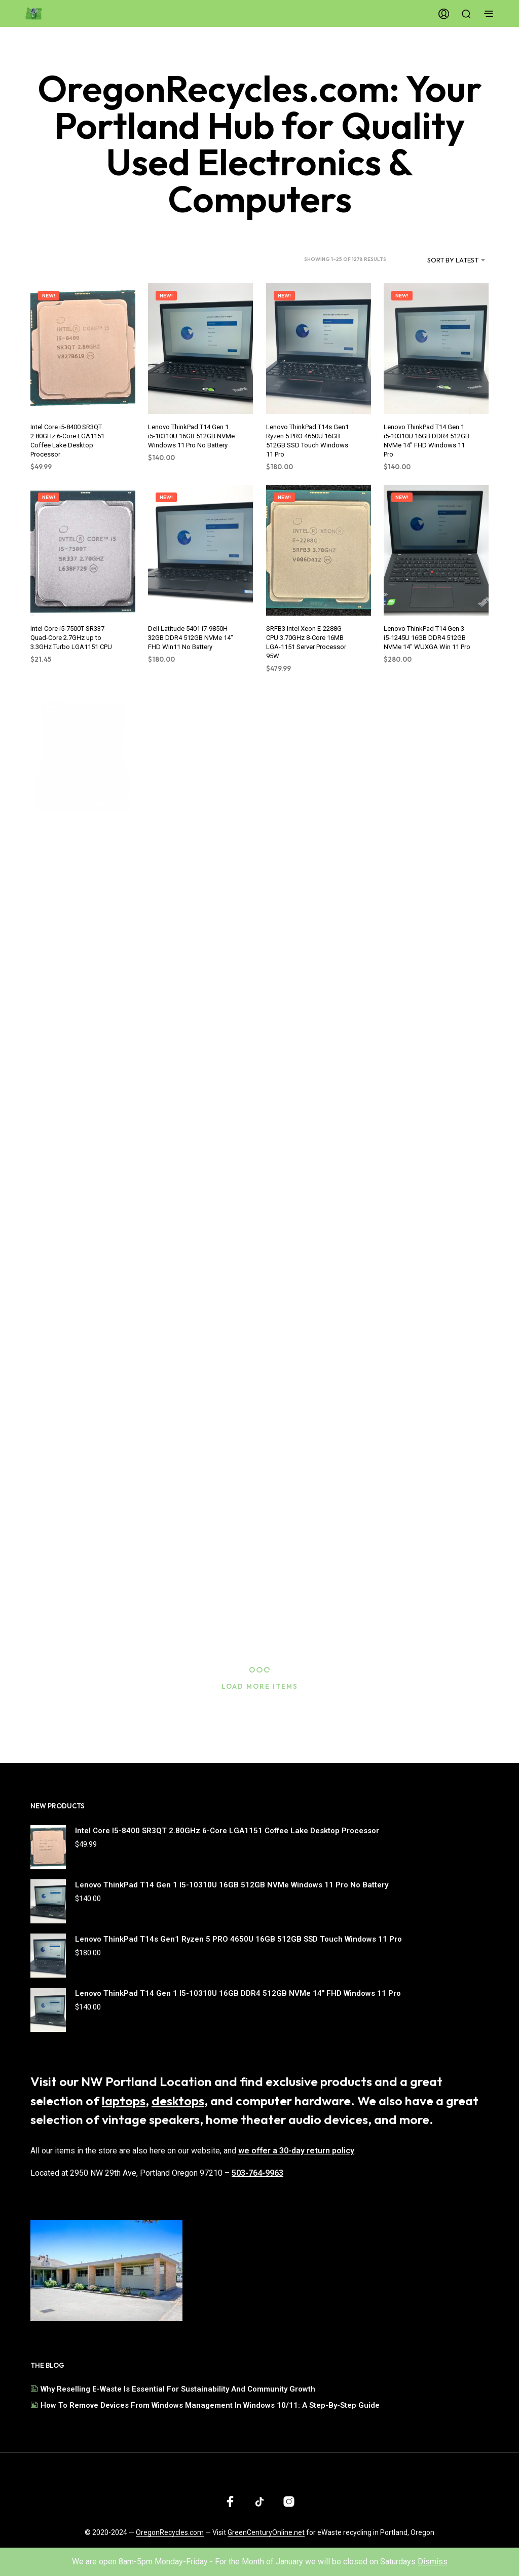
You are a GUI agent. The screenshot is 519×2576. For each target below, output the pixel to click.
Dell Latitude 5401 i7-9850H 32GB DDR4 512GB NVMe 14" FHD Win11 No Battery (191, 631)
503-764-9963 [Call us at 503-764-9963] (257, 2173)
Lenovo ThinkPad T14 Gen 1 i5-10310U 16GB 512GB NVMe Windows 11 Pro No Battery (191, 436)
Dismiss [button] (433, 2561)
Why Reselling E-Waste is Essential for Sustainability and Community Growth (178, 2389)
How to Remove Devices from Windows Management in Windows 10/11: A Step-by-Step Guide (210, 2405)
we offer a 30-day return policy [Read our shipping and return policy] (296, 2150)
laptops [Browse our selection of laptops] (123, 2101)
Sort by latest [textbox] (452, 260)
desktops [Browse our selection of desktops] (178, 2101)
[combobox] (440, 260)
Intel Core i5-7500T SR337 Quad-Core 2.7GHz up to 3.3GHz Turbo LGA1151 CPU (72, 631)
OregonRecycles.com (170, 2532)
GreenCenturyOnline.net (266, 2532)
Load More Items (259, 1686)
